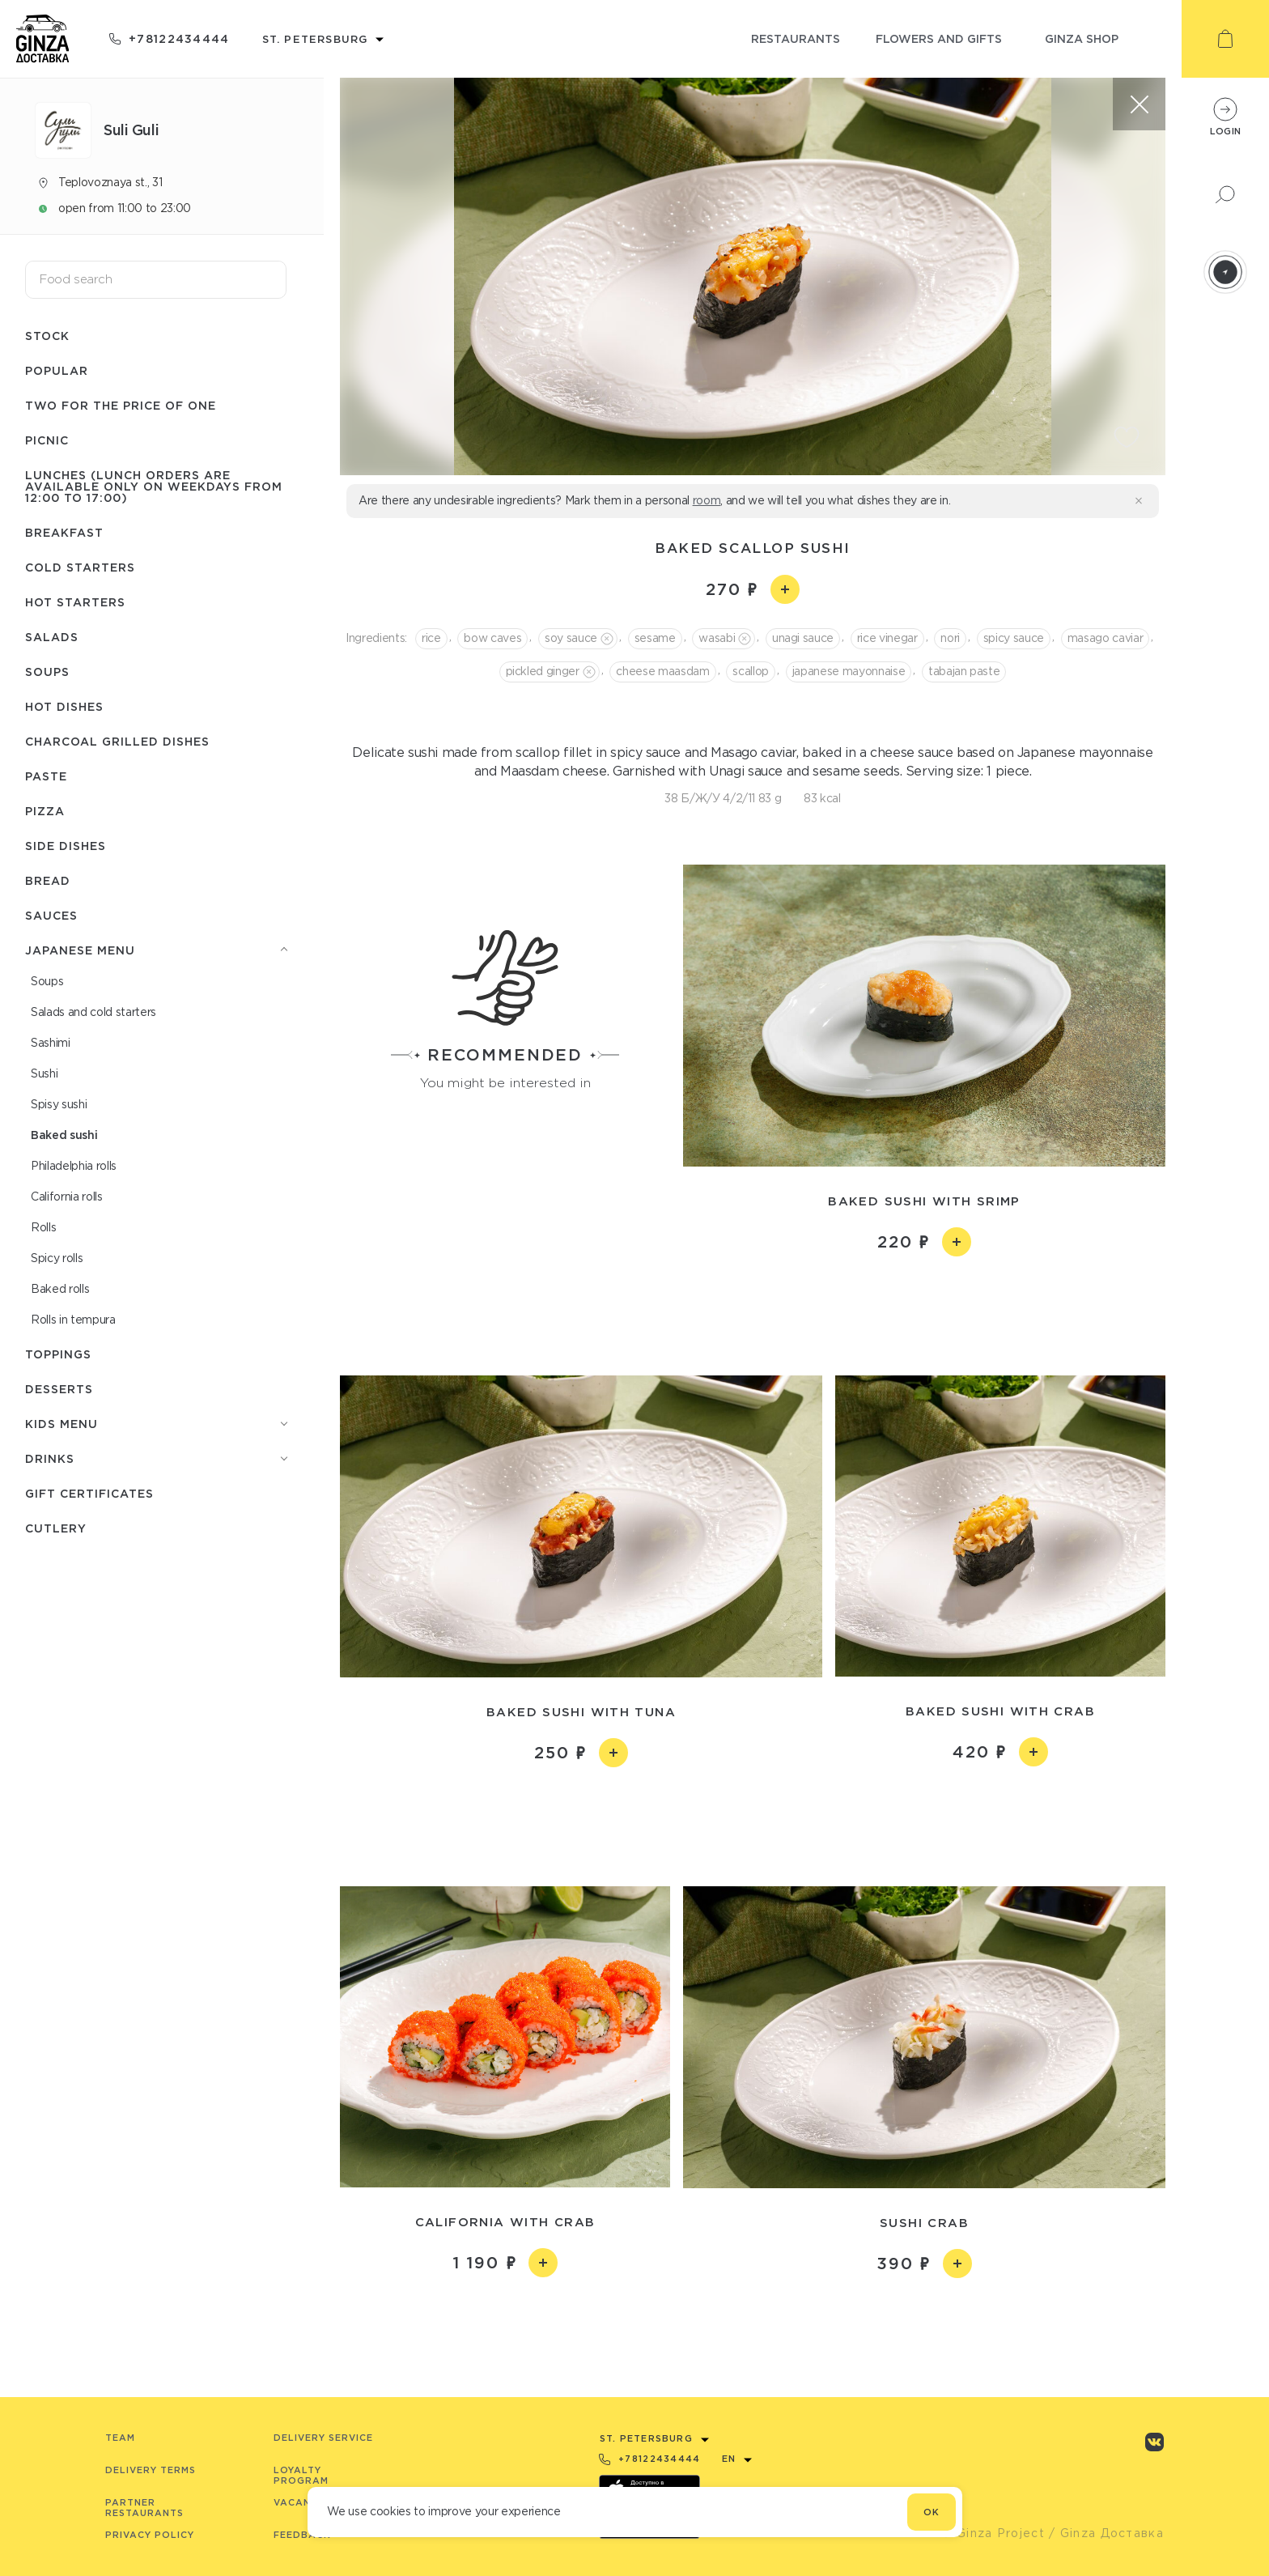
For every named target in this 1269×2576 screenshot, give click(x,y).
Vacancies (304, 2502)
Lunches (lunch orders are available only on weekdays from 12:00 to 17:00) (153, 486)
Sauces (51, 915)
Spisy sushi (59, 1104)
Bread (47, 880)
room (707, 500)
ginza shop (1081, 38)
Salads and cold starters (93, 1011)
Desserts (59, 1389)
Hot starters (75, 602)
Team (120, 2437)
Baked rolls (60, 1288)
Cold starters (80, 567)
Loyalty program (301, 2475)
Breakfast (64, 532)
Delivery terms (150, 2470)
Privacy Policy (149, 2535)
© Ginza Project (993, 2533)
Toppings (58, 1354)
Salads (52, 637)
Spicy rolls (57, 1258)
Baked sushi (64, 1135)
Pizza (45, 811)
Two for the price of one (120, 405)
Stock (47, 335)
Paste (46, 776)
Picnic (47, 440)
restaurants (795, 38)
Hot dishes (64, 706)
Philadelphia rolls (74, 1165)
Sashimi (50, 1042)
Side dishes (65, 846)
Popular (56, 370)
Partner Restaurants (144, 2507)
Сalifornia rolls (67, 1196)
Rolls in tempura (73, 1319)
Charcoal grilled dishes (117, 741)
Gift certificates (89, 1493)
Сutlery (56, 1528)
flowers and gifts (939, 38)
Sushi (44, 1073)
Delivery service (323, 2437)
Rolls (43, 1227)
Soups (47, 671)
